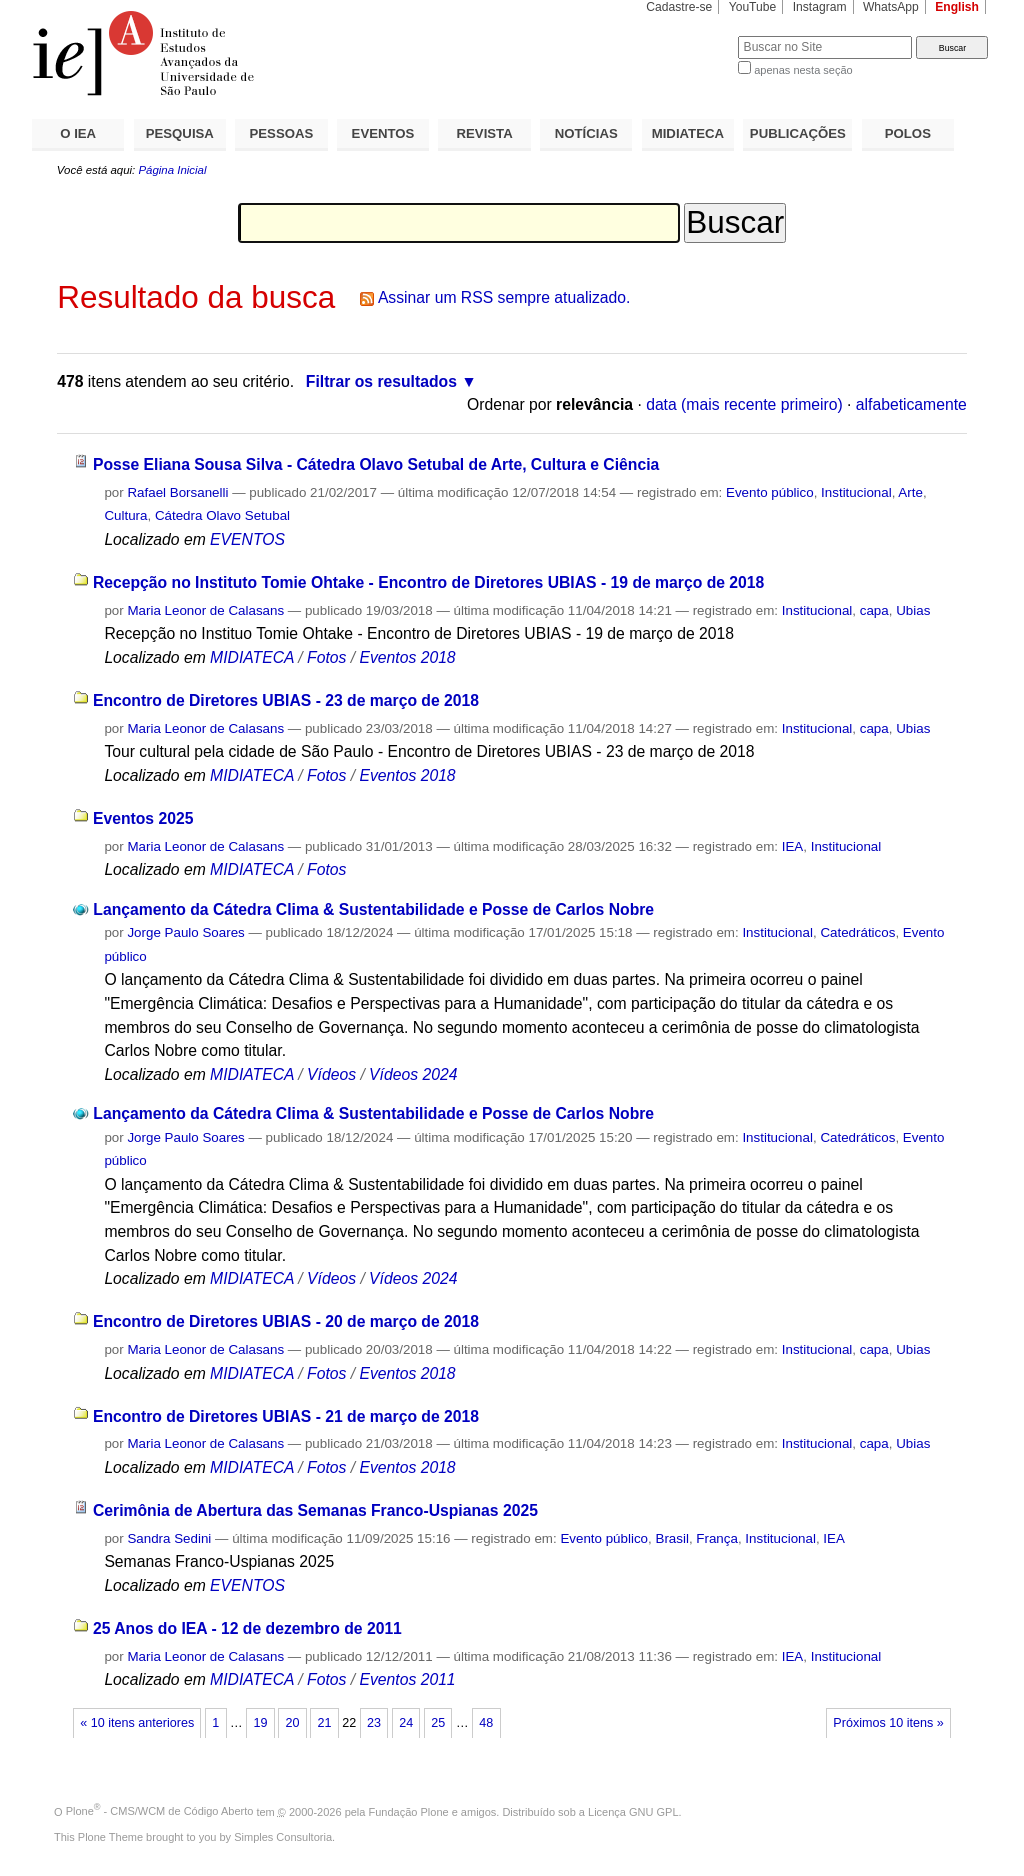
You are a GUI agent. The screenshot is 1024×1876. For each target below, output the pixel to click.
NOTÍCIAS (586, 133)
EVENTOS (383, 133)
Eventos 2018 (407, 657)
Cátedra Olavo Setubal (222, 515)
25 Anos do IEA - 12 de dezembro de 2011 (247, 1628)
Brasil (671, 1538)
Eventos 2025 (143, 818)
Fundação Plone (409, 1811)
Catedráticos (857, 932)
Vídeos (331, 1074)
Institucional (856, 492)
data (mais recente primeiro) (744, 404)
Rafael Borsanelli (177, 492)
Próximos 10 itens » (888, 1723)
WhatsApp (891, 7)
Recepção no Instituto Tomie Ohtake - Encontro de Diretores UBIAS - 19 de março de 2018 (428, 582)
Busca (689, 35)
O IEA (78, 133)
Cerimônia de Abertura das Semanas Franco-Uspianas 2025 (315, 1510)
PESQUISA (180, 133)
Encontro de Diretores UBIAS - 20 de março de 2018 (286, 1321)
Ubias (913, 610)
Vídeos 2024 (413, 1074)
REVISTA (485, 133)
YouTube (753, 7)
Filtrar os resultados (381, 381)
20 (292, 1723)
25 (438, 1723)
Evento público (770, 492)
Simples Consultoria (283, 1837)
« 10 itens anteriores (137, 1723)
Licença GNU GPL (633, 1811)
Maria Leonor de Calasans (205, 610)
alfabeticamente (911, 404)
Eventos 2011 (407, 1679)
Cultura (125, 515)
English (957, 7)
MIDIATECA (688, 133)
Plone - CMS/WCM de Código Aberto (160, 1811)
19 (260, 1723)
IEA (793, 846)
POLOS (908, 133)
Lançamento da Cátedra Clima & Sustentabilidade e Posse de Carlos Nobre (373, 909)
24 (406, 1723)
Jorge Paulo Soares (185, 932)
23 (374, 1723)
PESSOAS (282, 133)
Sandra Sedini (169, 1538)
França (717, 1538)
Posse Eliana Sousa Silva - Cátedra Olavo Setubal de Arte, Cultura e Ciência (376, 464)
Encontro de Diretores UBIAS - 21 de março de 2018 (286, 1416)
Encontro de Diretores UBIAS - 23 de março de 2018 (286, 700)
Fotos (326, 657)
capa (874, 610)
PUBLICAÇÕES (798, 133)
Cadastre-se (679, 7)
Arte (910, 492)
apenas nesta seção (803, 70)
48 (486, 1723)
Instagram (820, 7)
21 (325, 1723)
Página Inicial (172, 170)
